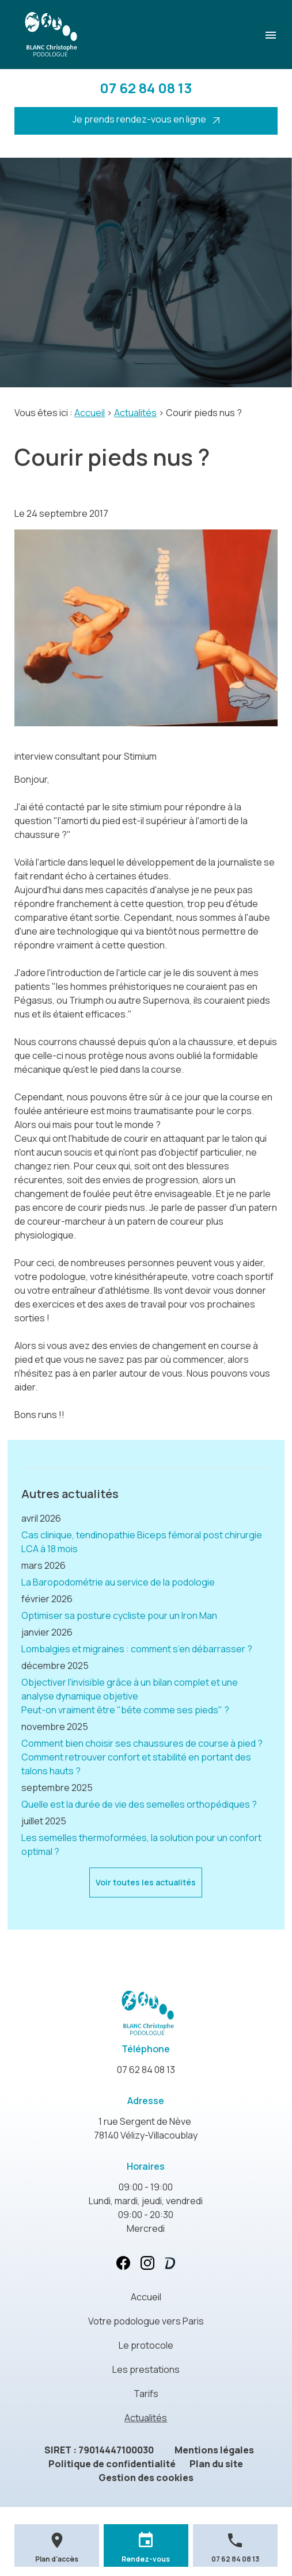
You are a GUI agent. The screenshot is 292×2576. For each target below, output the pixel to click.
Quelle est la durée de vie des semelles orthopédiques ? (139, 1804)
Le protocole (146, 2345)
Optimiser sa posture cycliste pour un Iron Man (119, 1615)
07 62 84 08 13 (146, 87)
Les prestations (146, 2369)
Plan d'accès (56, 2559)
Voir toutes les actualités (146, 1882)
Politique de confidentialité (112, 2463)
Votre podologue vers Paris (146, 2321)
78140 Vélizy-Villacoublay (146, 2127)
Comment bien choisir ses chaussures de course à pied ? (142, 1743)
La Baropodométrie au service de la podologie (118, 1582)
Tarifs (146, 2393)
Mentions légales (214, 2450)
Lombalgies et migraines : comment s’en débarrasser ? (136, 1649)
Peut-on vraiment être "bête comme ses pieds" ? (125, 1710)
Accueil (89, 412)
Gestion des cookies (146, 2477)
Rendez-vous (146, 2559)
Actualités (135, 412)
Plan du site (216, 2463)
